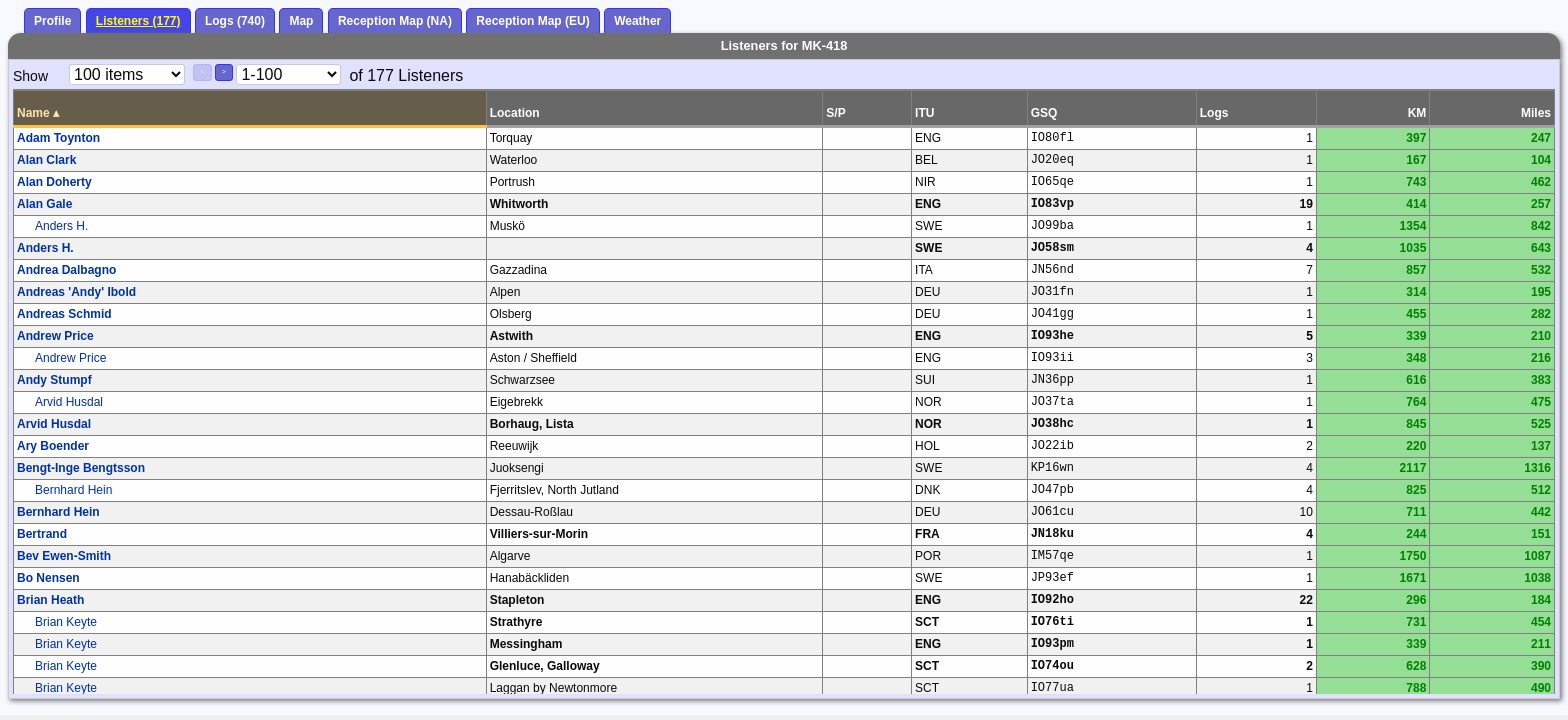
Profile (52, 21)
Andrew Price (55, 336)
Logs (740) (235, 21)
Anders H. (61, 226)
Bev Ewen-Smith (64, 556)
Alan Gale (44, 204)
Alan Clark (46, 160)
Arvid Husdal (69, 402)
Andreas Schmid (64, 314)
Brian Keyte (66, 622)
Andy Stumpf (54, 380)
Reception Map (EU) (532, 21)
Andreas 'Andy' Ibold (76, 292)
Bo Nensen (48, 578)
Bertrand (42, 534)
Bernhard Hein (73, 490)
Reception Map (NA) (395, 21)
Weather (637, 21)
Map (301, 21)
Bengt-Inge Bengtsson (81, 468)
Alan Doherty (54, 182)
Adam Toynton (58, 138)
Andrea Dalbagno (66, 270)
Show (30, 76)
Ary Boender (53, 446)
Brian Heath (50, 600)
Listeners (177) (138, 21)
